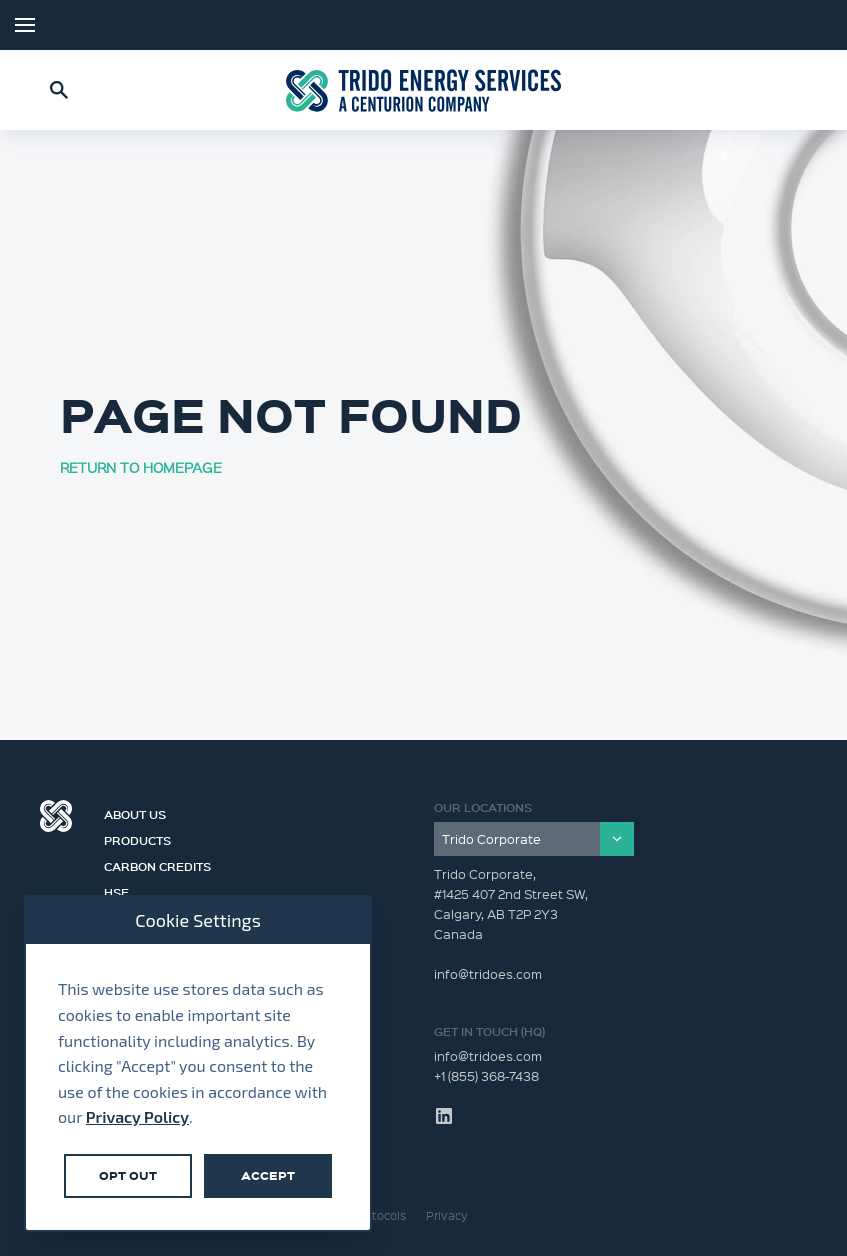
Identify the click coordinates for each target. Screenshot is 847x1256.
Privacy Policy (137, 1116)
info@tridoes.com (488, 1055)
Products (137, 838)
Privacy (447, 1215)
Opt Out (128, 1175)
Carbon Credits (157, 864)
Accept (268, 1175)
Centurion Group (56, 816)
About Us (135, 812)
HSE (116, 890)
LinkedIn (807, 25)
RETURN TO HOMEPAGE (141, 467)
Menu (25, 25)
